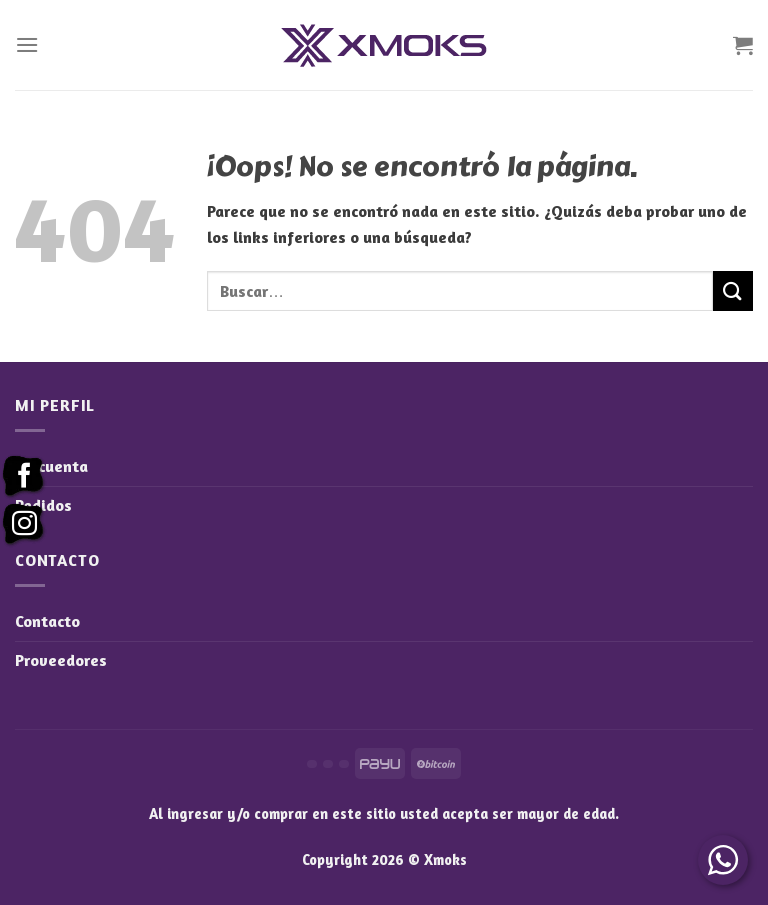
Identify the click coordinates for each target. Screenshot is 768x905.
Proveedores (61, 660)
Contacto (47, 621)
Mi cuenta (51, 466)
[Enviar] (733, 290)
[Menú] (27, 44)
